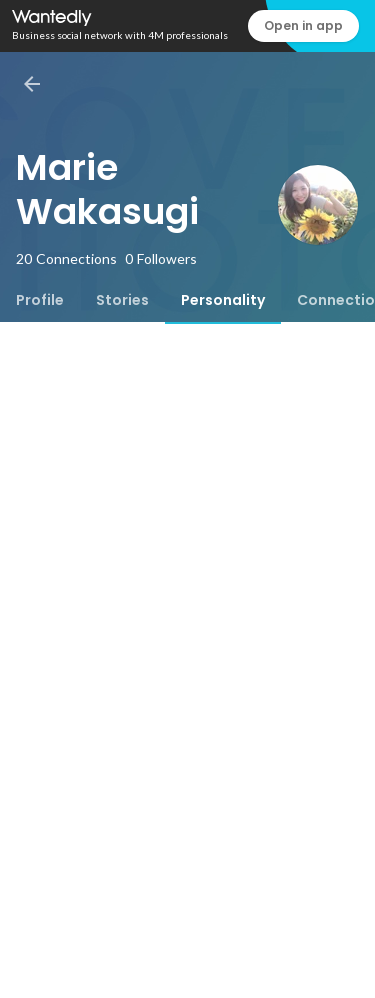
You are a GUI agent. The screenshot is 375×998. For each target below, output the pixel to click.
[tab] (40, 300)
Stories (122, 300)
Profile (40, 300)
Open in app (303, 25)
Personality (223, 300)
